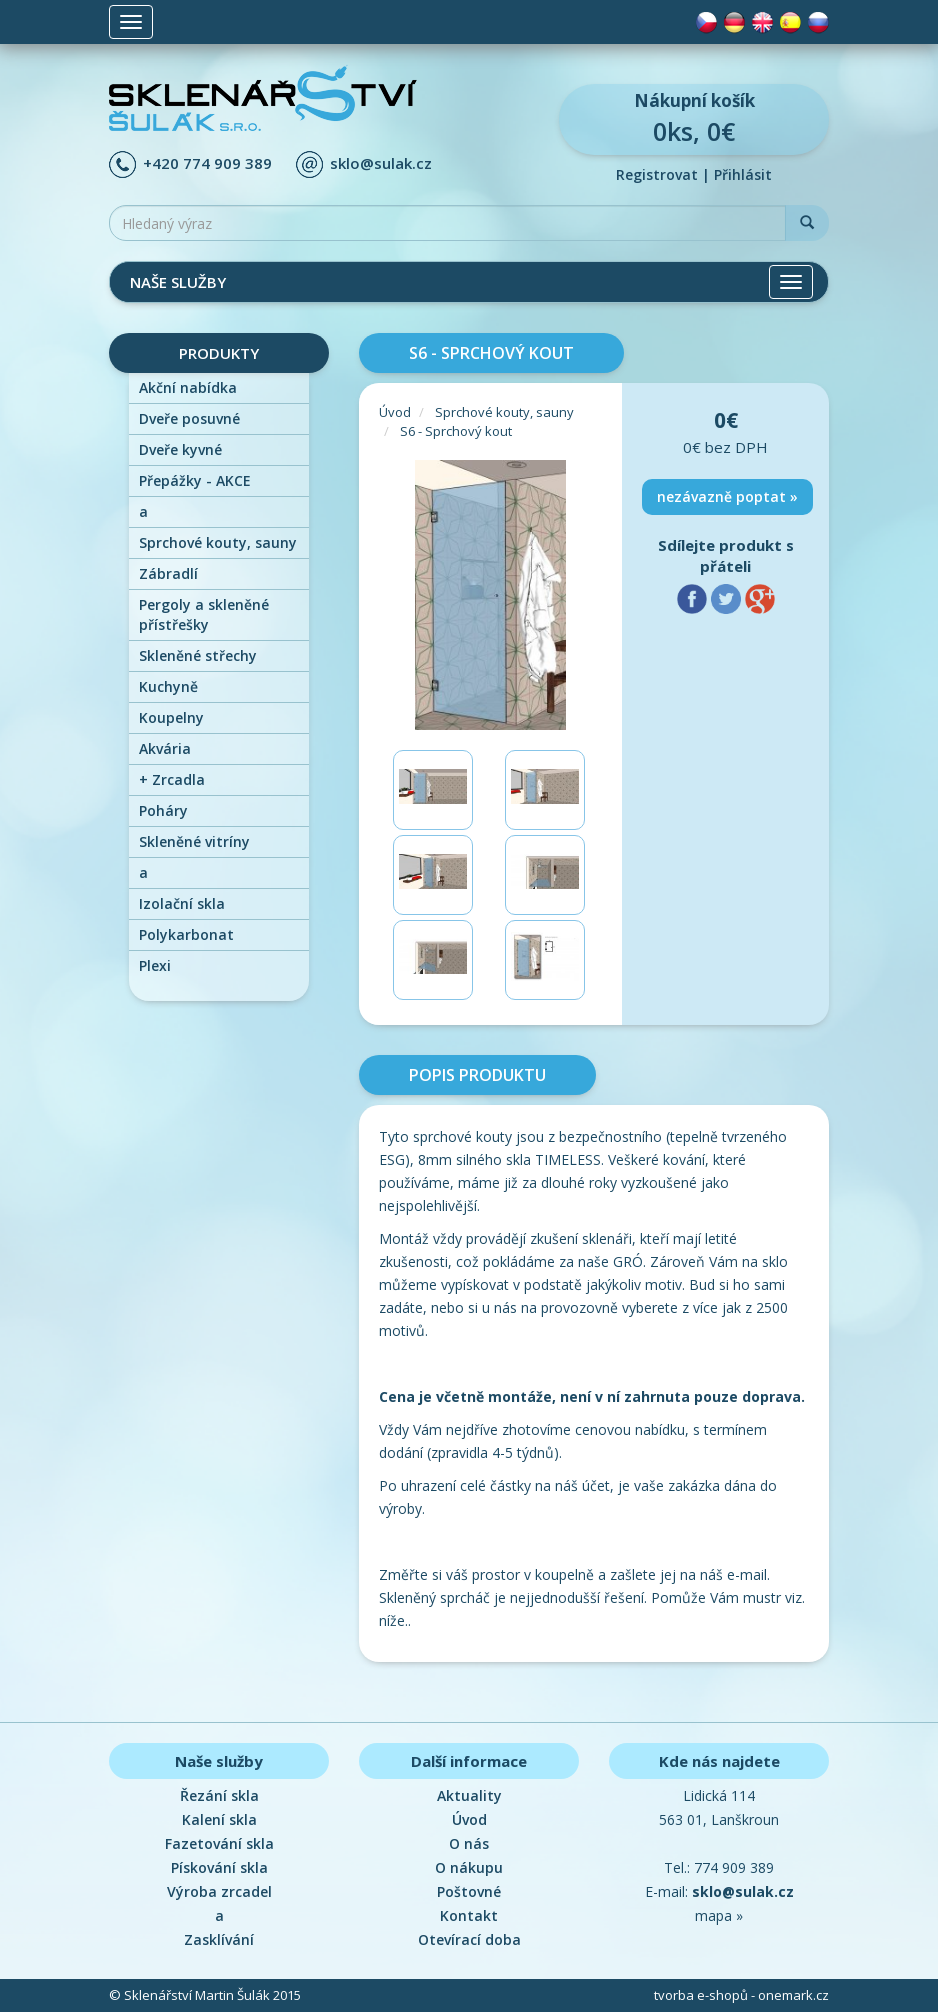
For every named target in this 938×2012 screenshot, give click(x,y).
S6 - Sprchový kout (456, 431)
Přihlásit (743, 174)
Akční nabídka (188, 387)
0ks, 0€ (694, 118)
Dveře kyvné (180, 449)
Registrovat (657, 174)
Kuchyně (168, 686)
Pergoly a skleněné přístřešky (204, 614)
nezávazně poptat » (727, 496)
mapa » (719, 1915)
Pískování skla (219, 1867)
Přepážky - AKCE (195, 480)
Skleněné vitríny (194, 841)
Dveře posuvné (189, 418)
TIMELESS (568, 1159)
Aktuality (469, 1795)
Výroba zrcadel (219, 1891)
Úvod (395, 412)
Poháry (163, 810)
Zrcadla (172, 779)
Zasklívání (219, 1939)
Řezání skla (219, 1795)
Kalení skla (219, 1819)
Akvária (165, 748)
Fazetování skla (219, 1843)
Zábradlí (168, 573)
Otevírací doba (469, 1939)
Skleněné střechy (198, 655)
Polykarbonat (186, 934)
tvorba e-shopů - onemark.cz (741, 1995)
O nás (469, 1843)
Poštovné (469, 1891)
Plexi (155, 965)
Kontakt (469, 1915)
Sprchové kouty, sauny (218, 542)
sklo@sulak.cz (381, 163)
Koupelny (171, 717)
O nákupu (469, 1867)
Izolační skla (182, 903)
